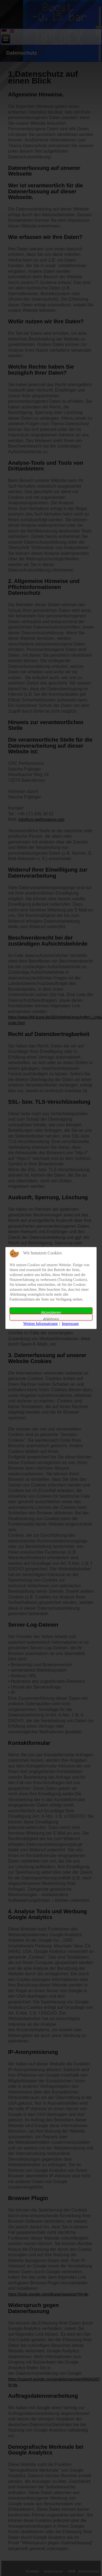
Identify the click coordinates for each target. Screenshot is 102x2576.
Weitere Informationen (40, 1324)
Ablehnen (51, 1318)
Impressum (70, 1324)
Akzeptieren (51, 1312)
